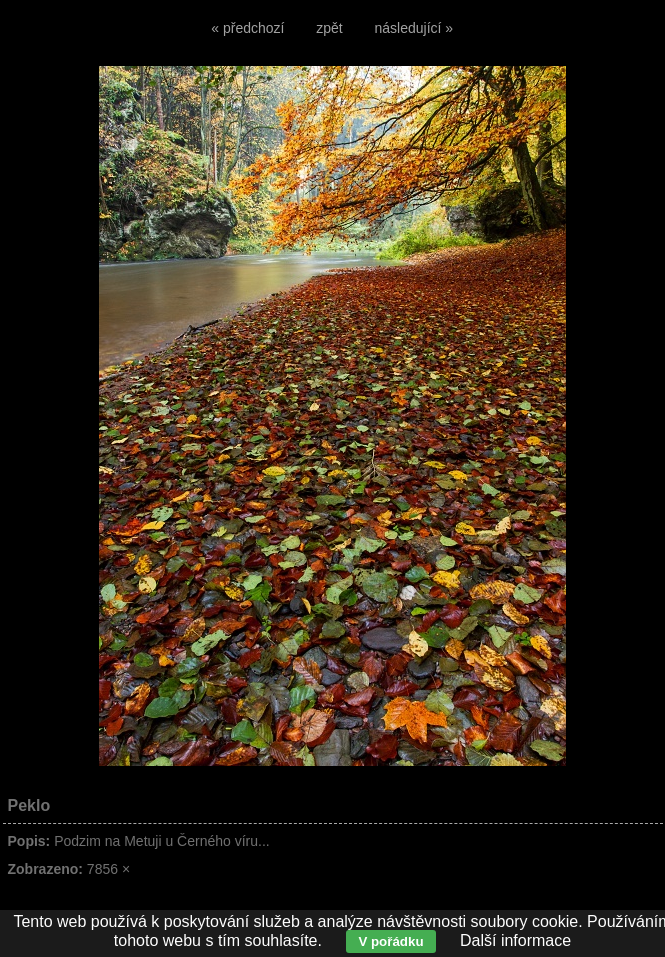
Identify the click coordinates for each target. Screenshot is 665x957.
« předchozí (247, 28)
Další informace (515, 940)
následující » (414, 28)
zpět (329, 28)
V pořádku (390, 941)
